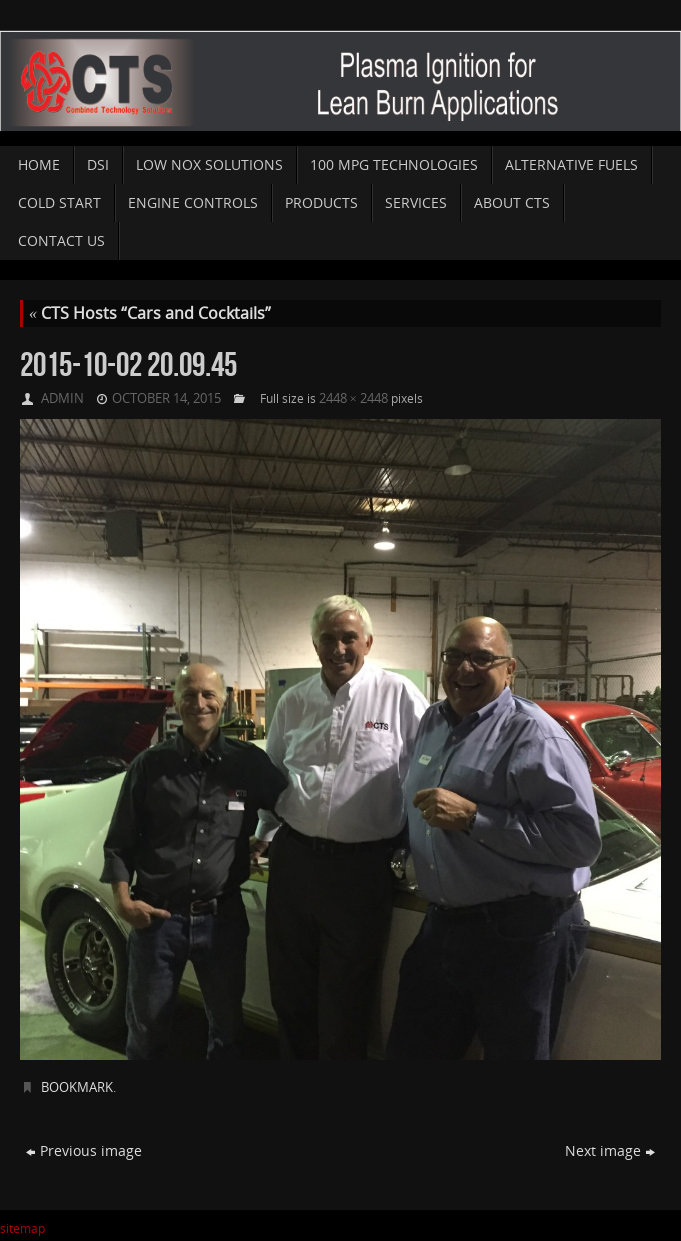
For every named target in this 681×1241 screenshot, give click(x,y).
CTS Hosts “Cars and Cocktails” (150, 313)
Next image (610, 1150)
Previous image (84, 1150)
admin (62, 398)
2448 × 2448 (353, 398)
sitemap (22, 1228)
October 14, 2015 (166, 398)
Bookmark (77, 1087)
